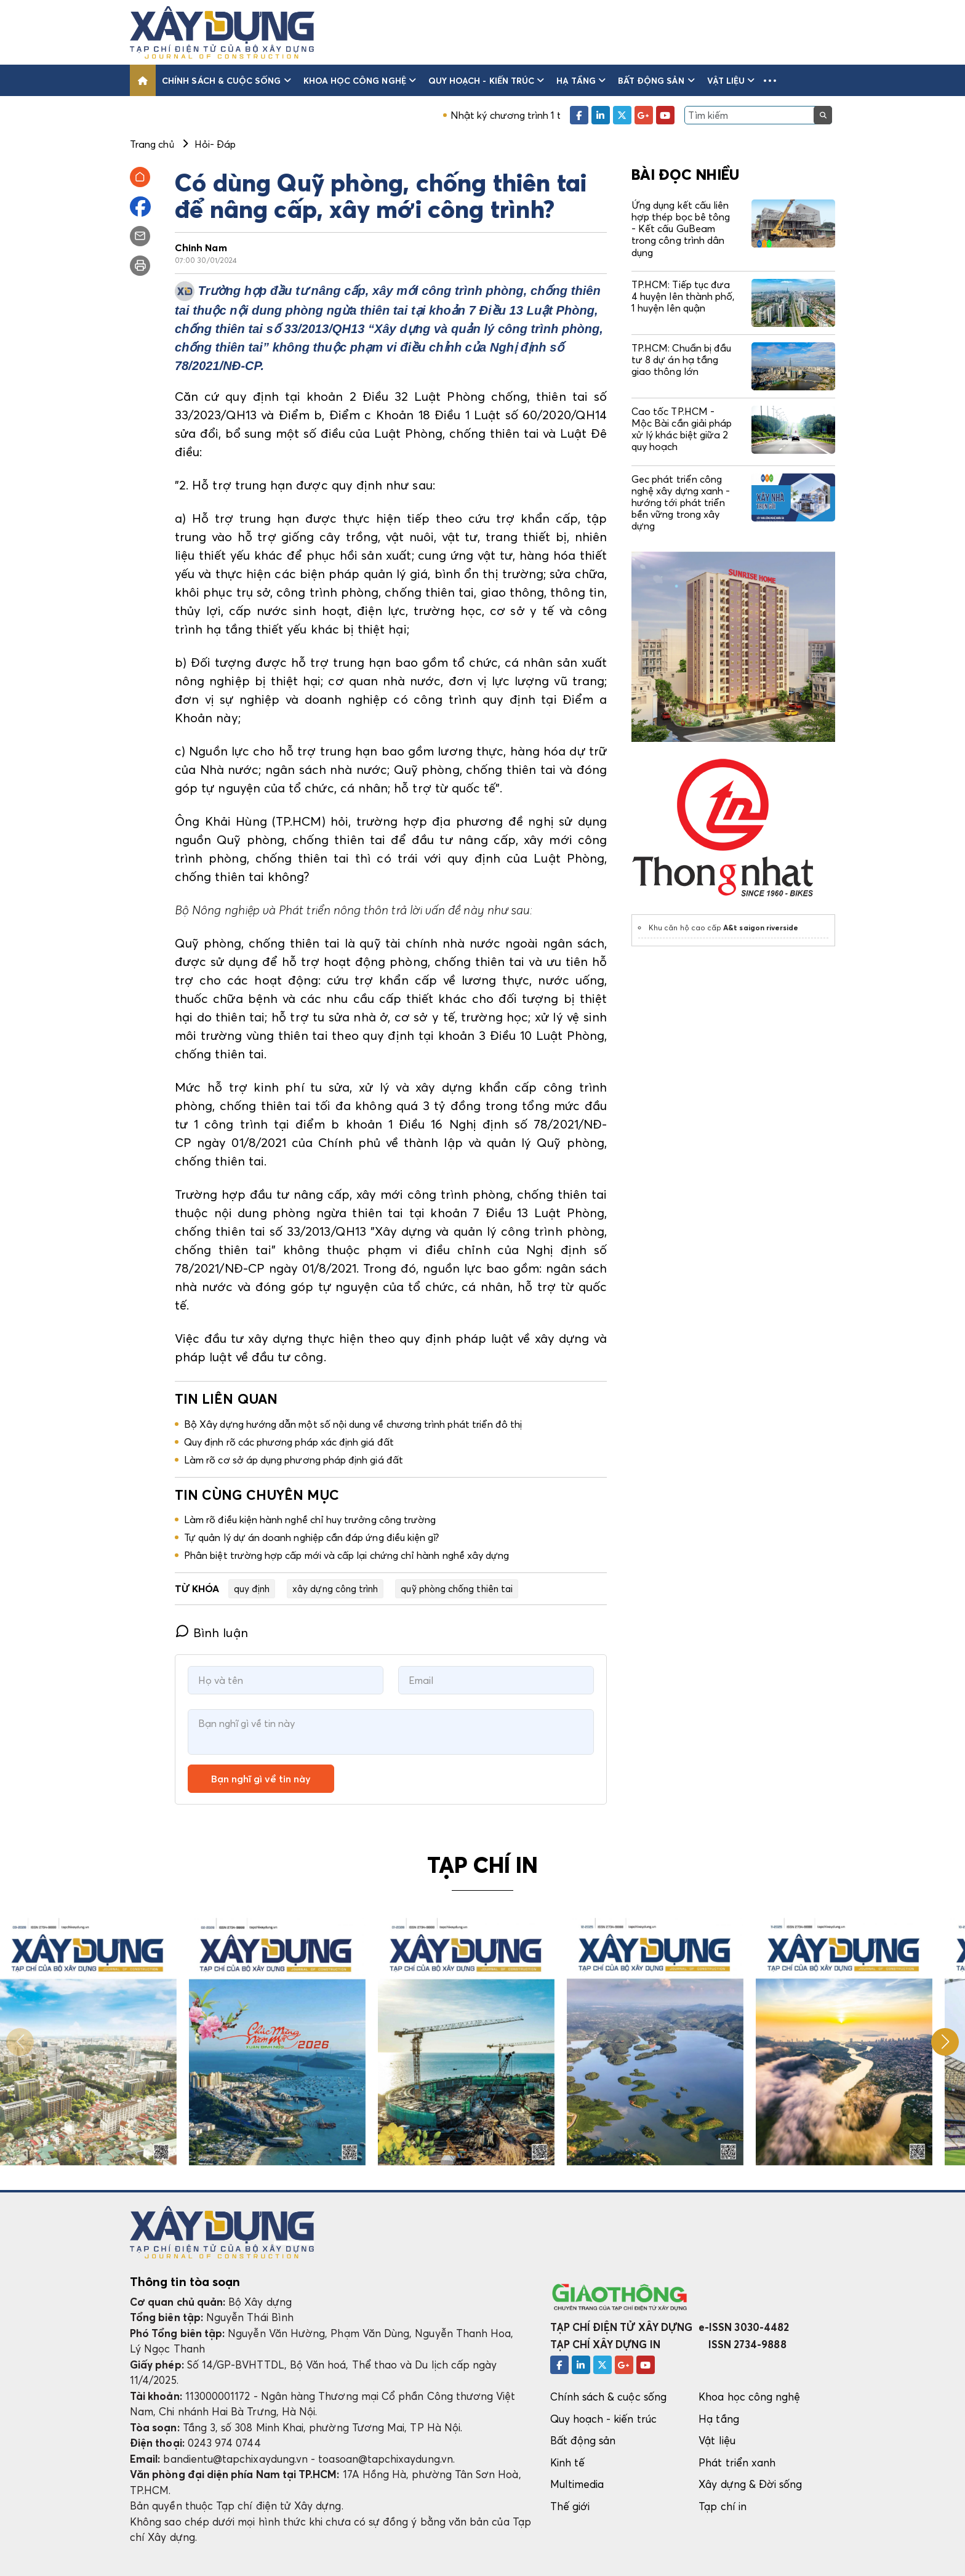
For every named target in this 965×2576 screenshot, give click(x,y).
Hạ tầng (581, 80)
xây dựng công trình (335, 1588)
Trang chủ (152, 144)
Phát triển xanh (737, 2462)
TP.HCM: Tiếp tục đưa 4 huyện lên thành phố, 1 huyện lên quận (682, 296)
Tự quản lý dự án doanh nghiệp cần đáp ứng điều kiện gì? (311, 1537)
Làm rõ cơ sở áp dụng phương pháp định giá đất (293, 1460)
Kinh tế (567, 2462)
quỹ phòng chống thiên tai (457, 1588)
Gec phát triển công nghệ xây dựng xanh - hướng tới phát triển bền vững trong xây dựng (680, 503)
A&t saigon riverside (760, 927)
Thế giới (570, 2506)
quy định (252, 1588)
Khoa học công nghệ (359, 80)
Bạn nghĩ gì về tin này (261, 1779)
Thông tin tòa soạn (185, 2281)
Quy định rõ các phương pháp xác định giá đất (289, 1442)
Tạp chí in (723, 2506)
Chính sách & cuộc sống (226, 80)
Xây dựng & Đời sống (750, 2483)
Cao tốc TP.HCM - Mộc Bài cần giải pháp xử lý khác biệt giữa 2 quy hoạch (681, 429)
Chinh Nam (201, 247)
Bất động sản (656, 80)
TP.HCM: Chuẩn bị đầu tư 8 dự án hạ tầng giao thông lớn (681, 359)
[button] (770, 80)
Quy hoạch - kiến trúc (486, 80)
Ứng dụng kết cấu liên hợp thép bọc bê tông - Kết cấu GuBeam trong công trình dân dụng (680, 229)
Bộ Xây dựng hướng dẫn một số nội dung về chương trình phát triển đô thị (353, 1424)
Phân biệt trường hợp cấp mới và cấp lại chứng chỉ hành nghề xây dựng (346, 1555)
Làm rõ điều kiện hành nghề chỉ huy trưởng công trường (310, 1519)
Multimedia (577, 2483)
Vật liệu (731, 80)
